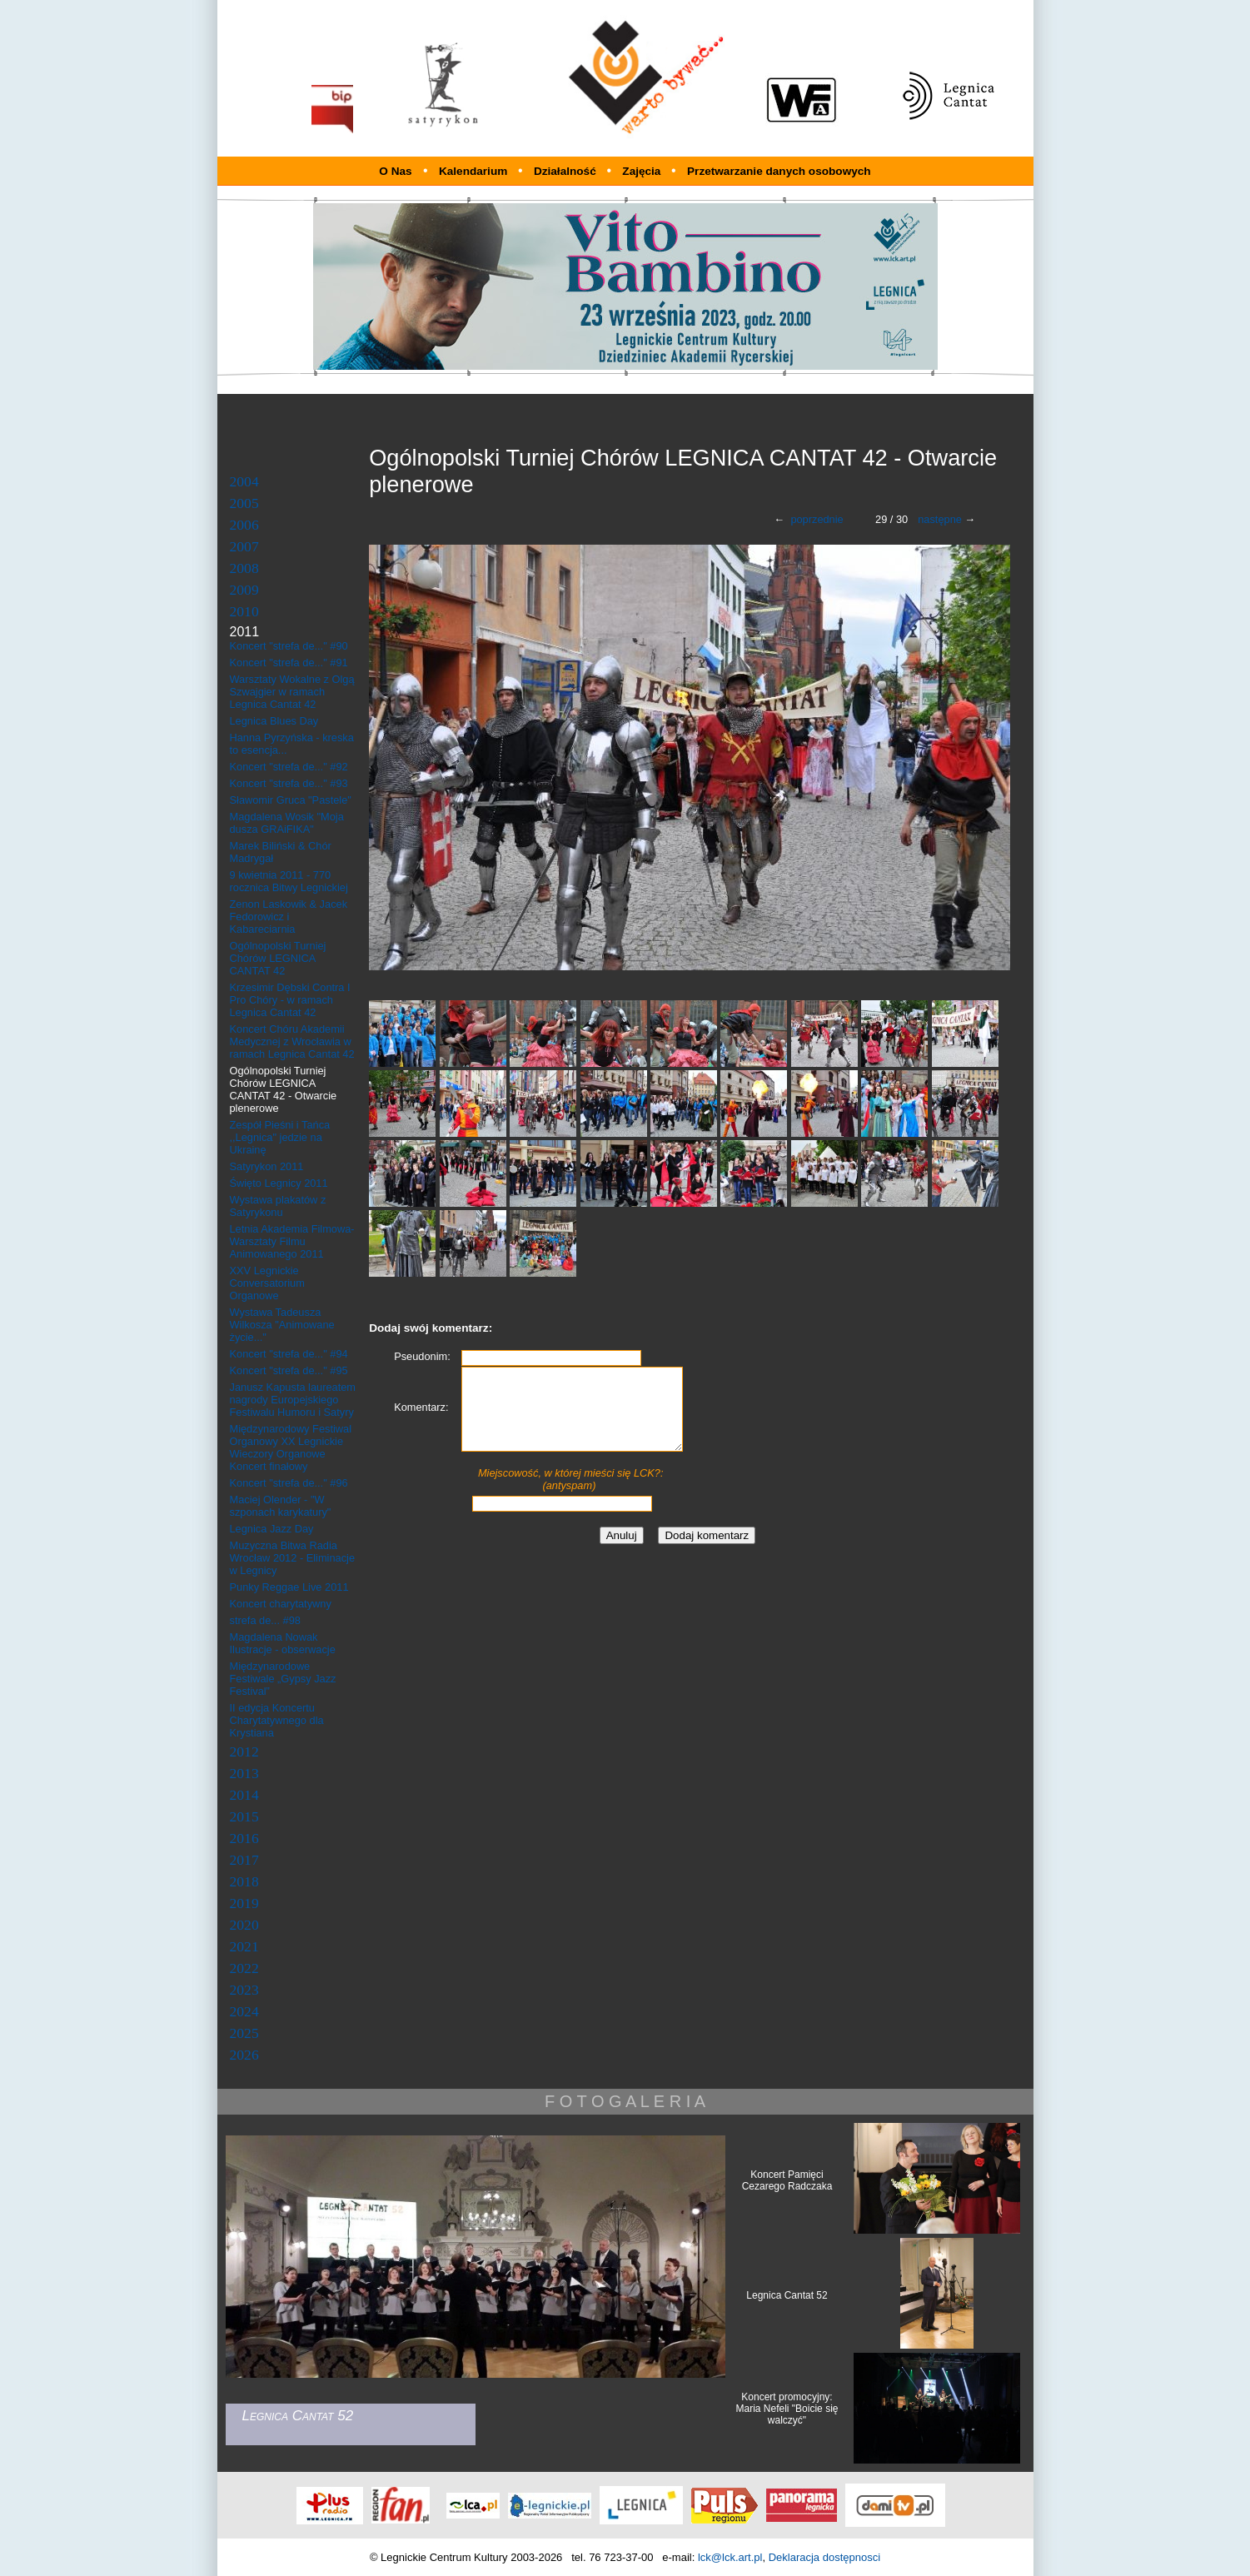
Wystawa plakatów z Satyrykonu (278, 1205)
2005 (244, 503)
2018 (244, 1881)
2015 (244, 1816)
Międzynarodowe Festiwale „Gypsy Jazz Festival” (283, 1678)
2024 (244, 2011)
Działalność (567, 171)
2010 (244, 611)
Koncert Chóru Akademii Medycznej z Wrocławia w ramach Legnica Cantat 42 (292, 1041)
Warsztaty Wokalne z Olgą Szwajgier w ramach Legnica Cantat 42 (292, 691)
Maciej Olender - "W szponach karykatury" (280, 1505)
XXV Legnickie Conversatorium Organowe (267, 1283)
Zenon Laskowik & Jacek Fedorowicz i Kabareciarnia (289, 916)
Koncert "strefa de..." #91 (289, 662)
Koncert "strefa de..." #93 (289, 783)
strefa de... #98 (265, 1620)
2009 (244, 589)
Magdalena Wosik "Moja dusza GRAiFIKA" (287, 822)
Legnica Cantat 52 (786, 2295)
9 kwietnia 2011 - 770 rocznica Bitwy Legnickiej (289, 881)
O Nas (395, 171)
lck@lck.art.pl (730, 2557)
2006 (244, 524)
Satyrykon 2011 (267, 1166)
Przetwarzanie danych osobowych (779, 171)
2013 (244, 1773)
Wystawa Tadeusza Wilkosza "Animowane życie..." (282, 1324)
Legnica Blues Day (274, 721)
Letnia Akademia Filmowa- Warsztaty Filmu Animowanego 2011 (292, 1241)
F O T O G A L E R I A (625, 2101)
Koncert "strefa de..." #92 (289, 766)
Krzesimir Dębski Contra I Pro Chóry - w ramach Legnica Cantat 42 (290, 1000)
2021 (244, 1946)
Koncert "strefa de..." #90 (289, 646)
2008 (244, 568)
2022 (244, 1968)
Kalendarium (474, 171)
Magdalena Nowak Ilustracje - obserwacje (283, 1643)
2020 (244, 1924)
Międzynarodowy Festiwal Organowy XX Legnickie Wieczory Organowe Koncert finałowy (291, 1447)
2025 (244, 2033)
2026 (244, 2054)
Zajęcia (643, 171)
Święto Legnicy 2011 (279, 1183)
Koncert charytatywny (280, 1603)
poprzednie (816, 519)
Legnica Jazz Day (272, 1528)
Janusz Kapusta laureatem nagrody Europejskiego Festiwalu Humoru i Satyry (293, 1399)
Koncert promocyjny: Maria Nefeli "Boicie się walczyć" (787, 2408)
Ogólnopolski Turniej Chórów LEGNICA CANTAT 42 (278, 958)
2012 (244, 1751)
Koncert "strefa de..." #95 (289, 1370)
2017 (244, 1859)
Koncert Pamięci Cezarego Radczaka (787, 2180)
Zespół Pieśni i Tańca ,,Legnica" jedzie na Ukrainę (280, 1137)
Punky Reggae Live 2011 (289, 1587)
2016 (244, 1838)
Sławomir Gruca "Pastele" (290, 800)
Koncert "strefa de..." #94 (289, 1354)
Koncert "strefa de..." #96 (289, 1483)
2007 (244, 546)
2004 (244, 481)
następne (940, 519)
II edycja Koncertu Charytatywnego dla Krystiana (277, 1720)
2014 (244, 1794)
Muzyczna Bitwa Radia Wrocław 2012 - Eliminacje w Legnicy (293, 1558)
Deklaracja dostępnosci (824, 2557)
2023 (244, 1989)
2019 (244, 1903)
